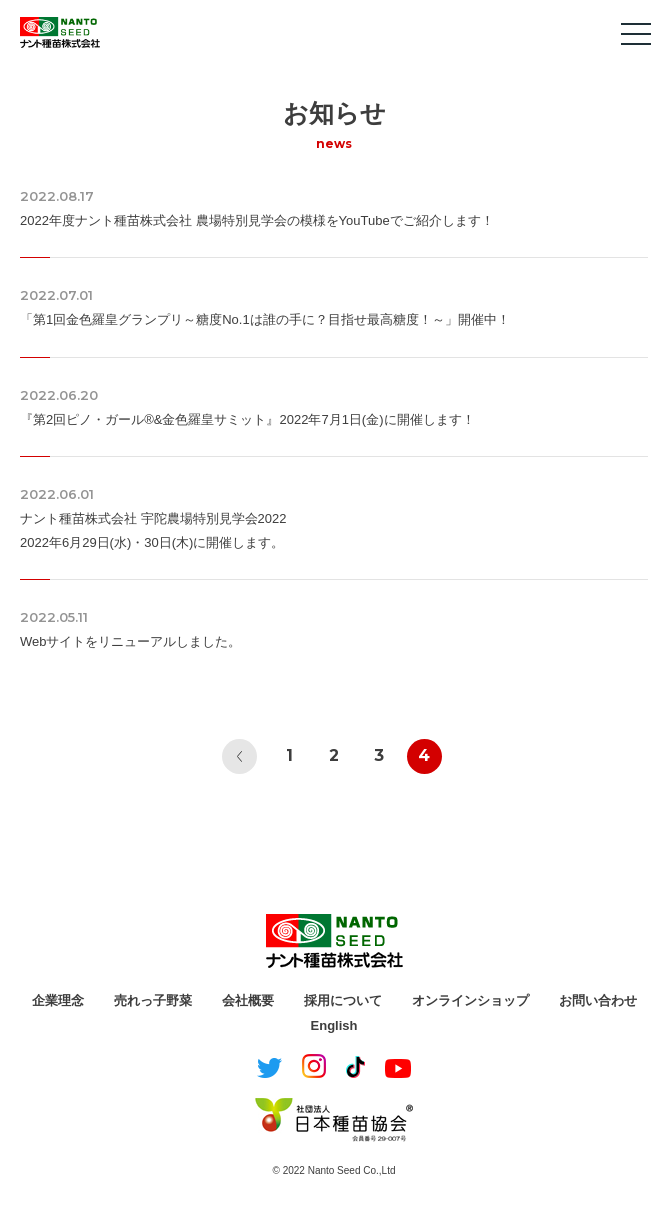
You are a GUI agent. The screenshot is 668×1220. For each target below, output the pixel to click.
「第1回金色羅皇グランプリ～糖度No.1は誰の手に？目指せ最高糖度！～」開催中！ (265, 319)
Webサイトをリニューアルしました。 (131, 641)
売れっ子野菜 (153, 1000)
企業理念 (58, 1000)
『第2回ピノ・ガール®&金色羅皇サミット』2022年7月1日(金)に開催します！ (247, 419)
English (334, 1025)
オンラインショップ (470, 1000)
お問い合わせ (598, 1000)
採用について (343, 1000)
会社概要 (248, 1000)
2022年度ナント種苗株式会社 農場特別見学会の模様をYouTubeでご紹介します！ (257, 220)
